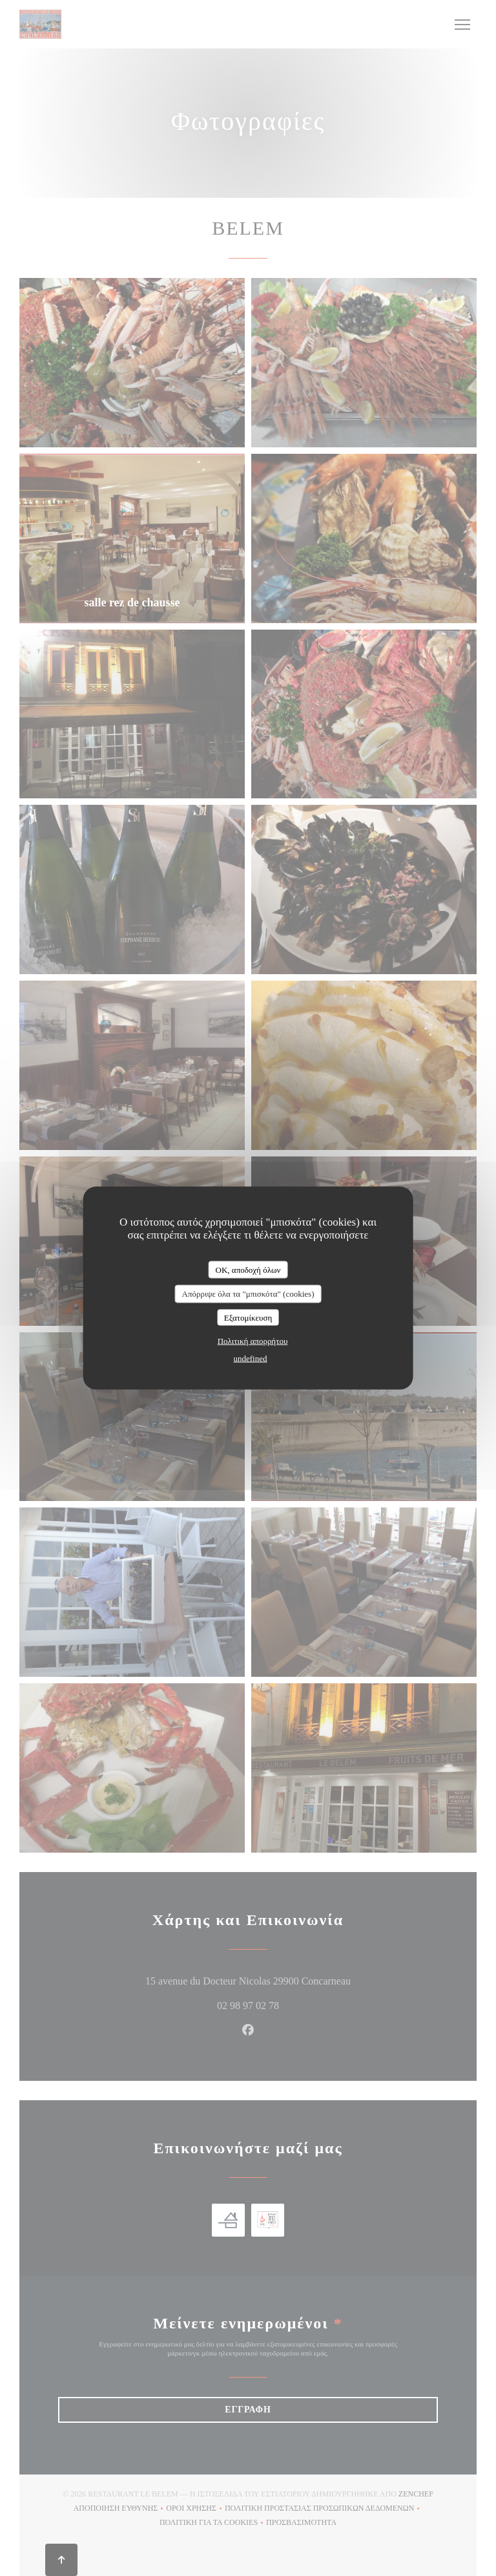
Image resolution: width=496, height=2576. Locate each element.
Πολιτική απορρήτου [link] (253, 1341)
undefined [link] (250, 1358)
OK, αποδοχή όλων (248, 1269)
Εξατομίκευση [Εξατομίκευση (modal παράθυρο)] (248, 1317)
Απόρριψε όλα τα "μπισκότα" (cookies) (247, 1294)
